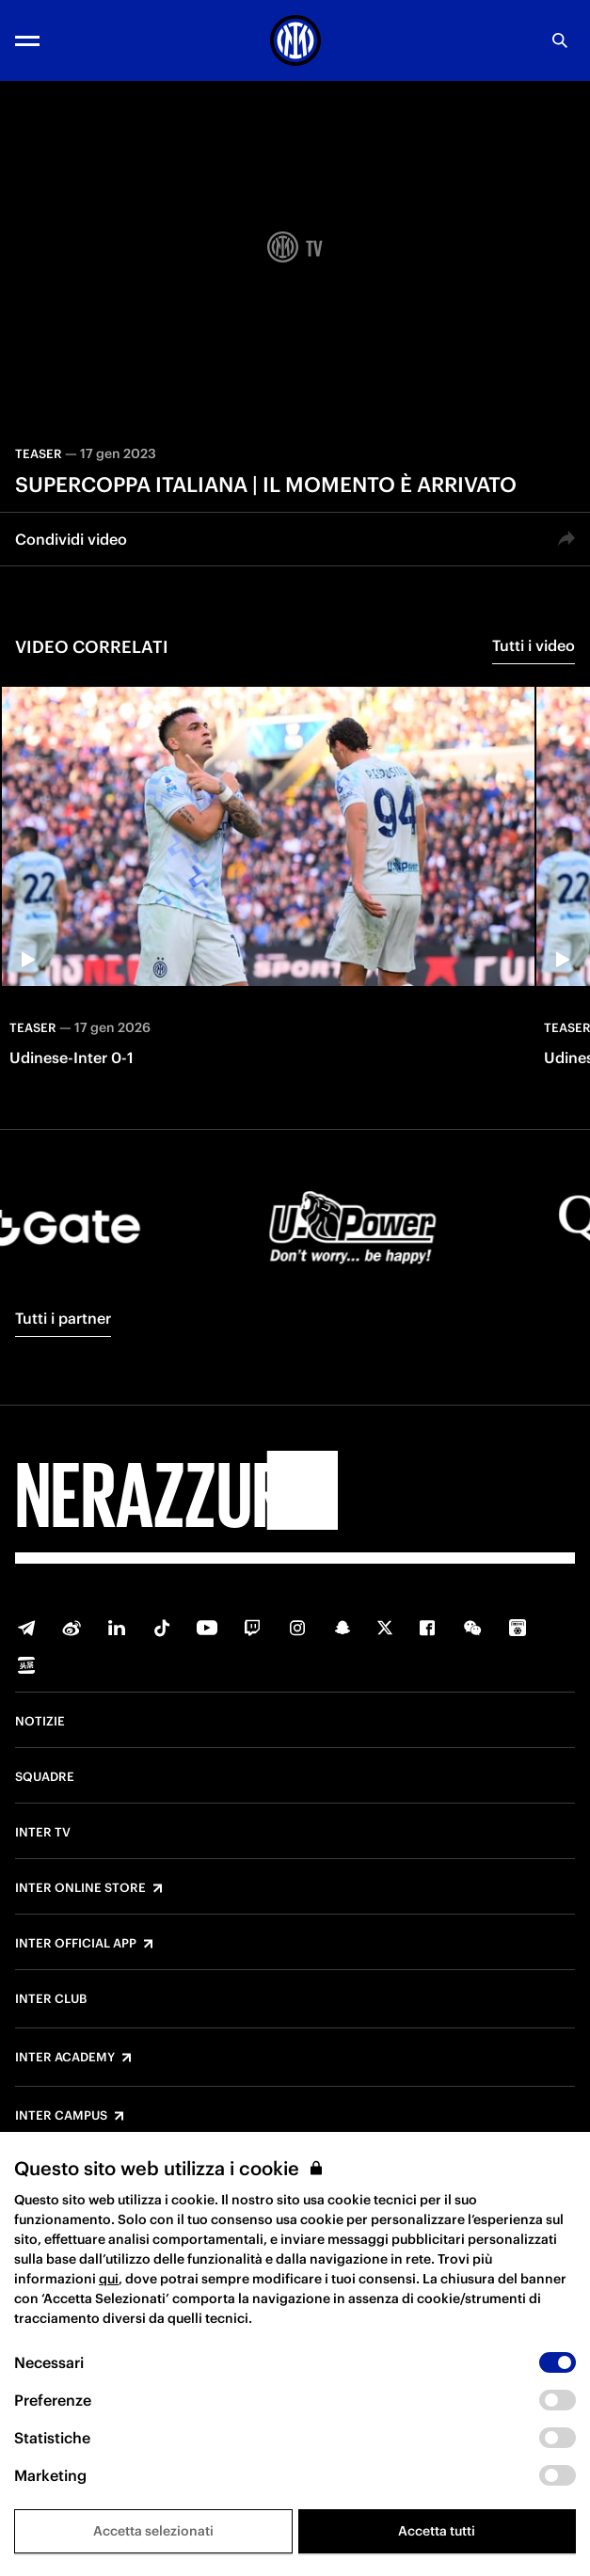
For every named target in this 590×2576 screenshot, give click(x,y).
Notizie (40, 1721)
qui (109, 2278)
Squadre (44, 1777)
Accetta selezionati (153, 2530)
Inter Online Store (80, 1888)
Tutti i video (533, 645)
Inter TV (43, 1832)
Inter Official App (75, 1943)
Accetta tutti (436, 2530)
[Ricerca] (560, 40)
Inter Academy (65, 2057)
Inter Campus (61, 2115)
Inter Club (51, 1999)
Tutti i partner (63, 1318)
